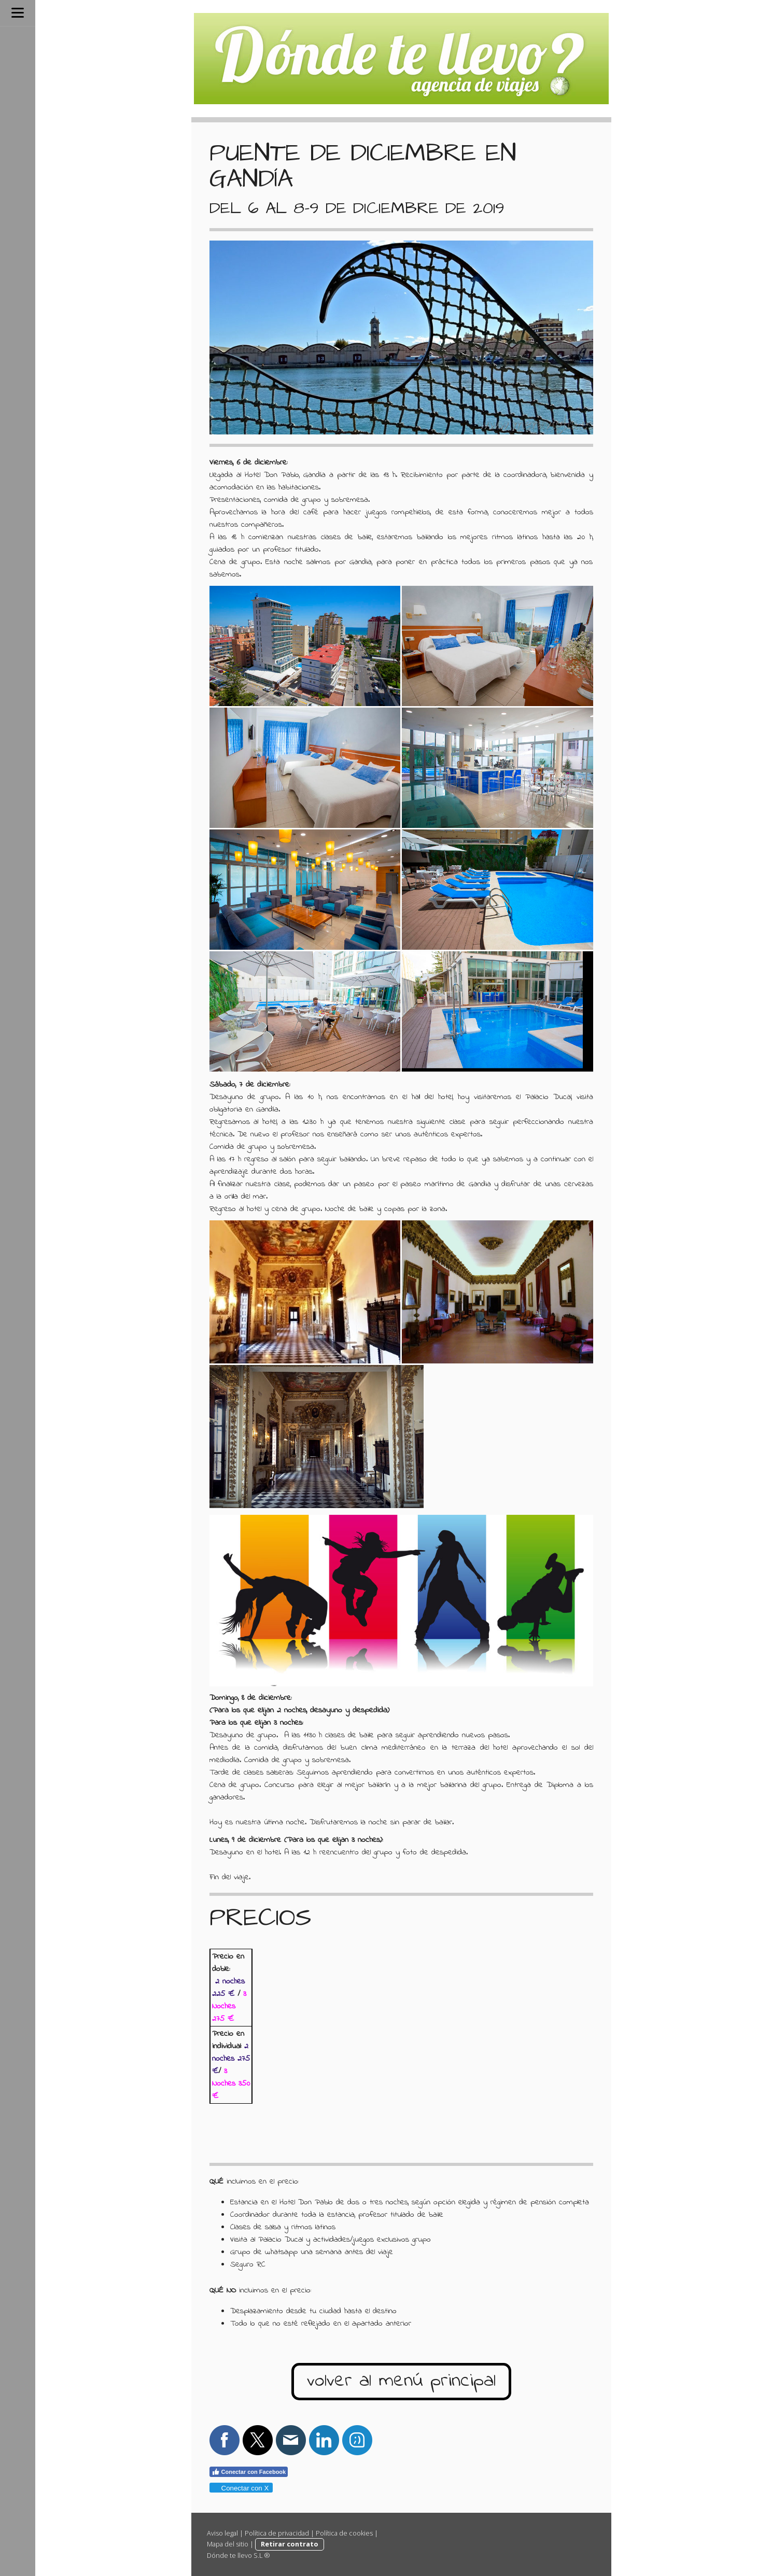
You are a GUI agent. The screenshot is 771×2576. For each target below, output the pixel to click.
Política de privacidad (277, 2533)
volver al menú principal (401, 2381)
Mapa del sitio (227, 2544)
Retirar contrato (289, 2544)
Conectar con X (241, 2488)
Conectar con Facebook (249, 2472)
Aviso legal (222, 2533)
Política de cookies (344, 2533)
